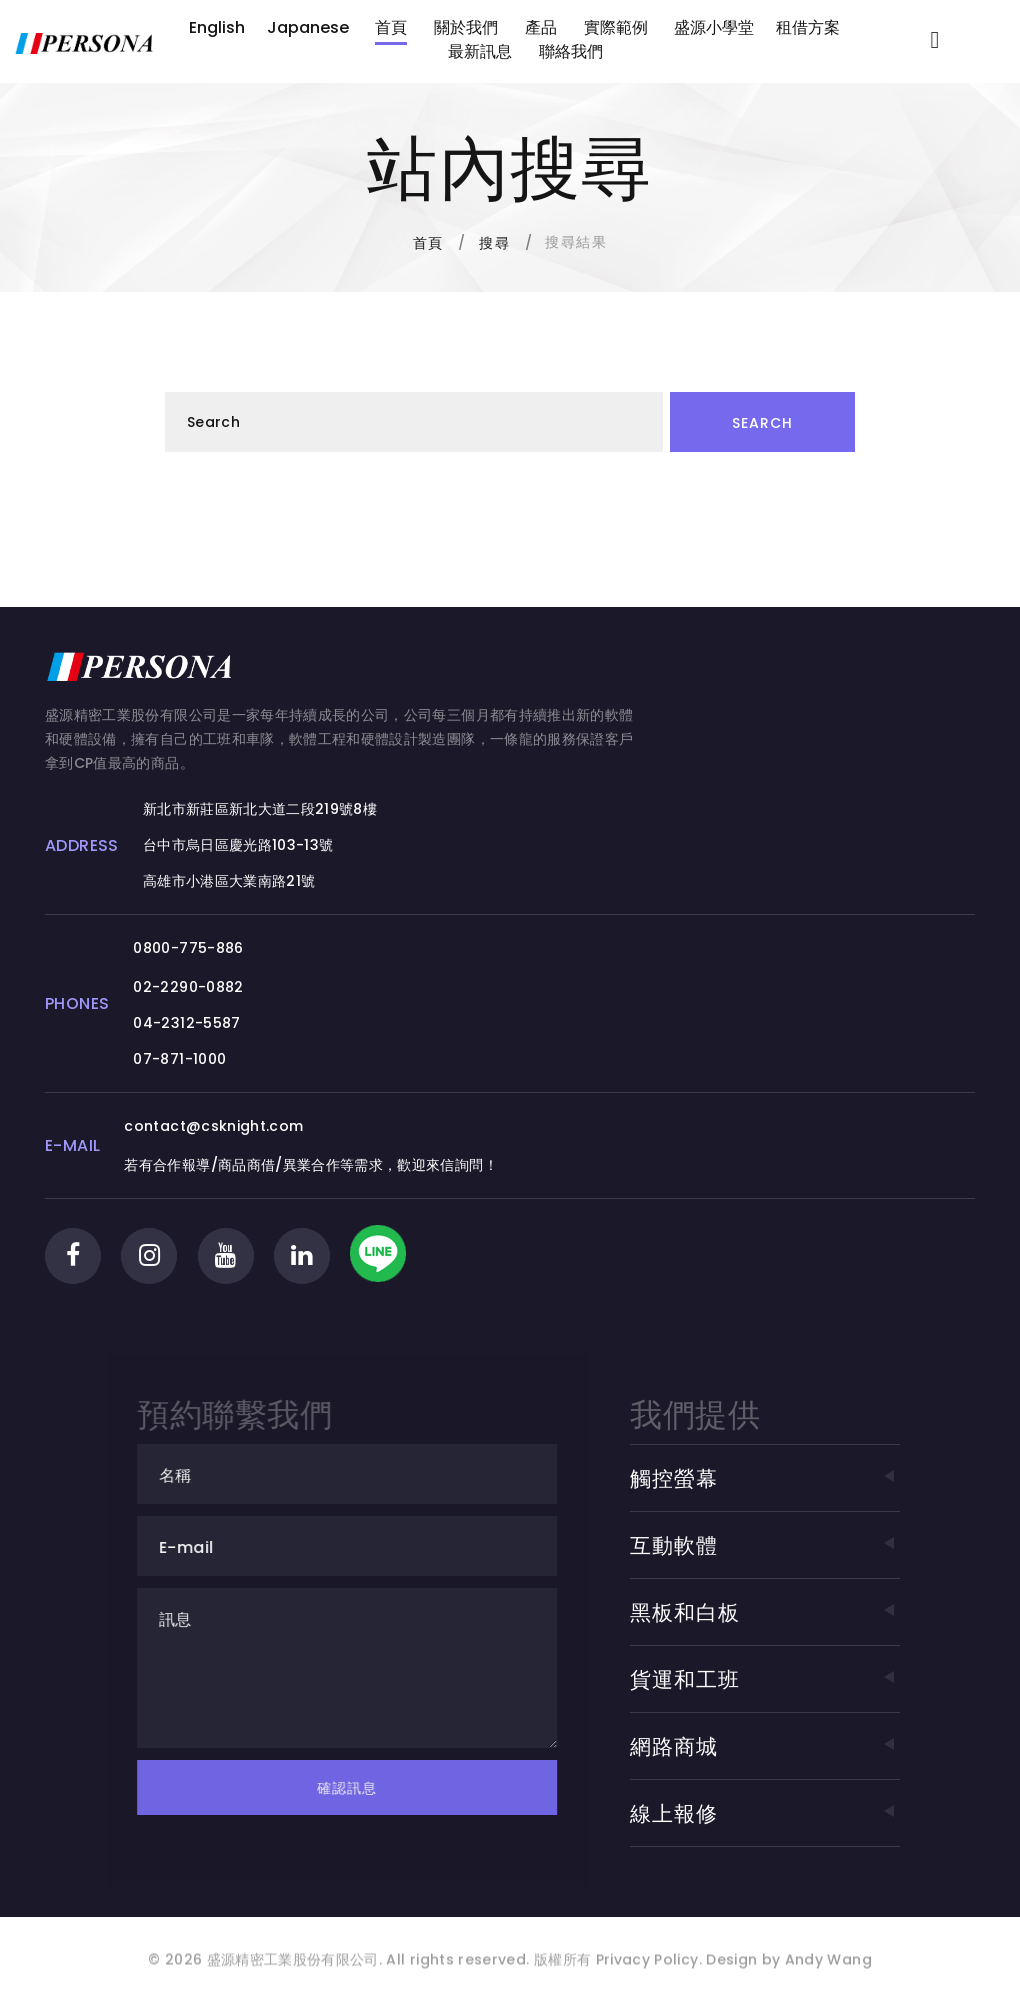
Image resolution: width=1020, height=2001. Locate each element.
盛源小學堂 (714, 27)
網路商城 (764, 1746)
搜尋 (494, 243)
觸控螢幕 (764, 1478)
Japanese (308, 27)
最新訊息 (480, 51)
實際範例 (616, 27)
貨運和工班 (764, 1679)
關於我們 (466, 27)
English (217, 27)
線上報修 (764, 1813)
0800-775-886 (188, 948)
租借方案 (808, 27)
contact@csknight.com (213, 1126)
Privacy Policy (644, 1973)
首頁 (391, 27)
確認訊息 (370, 1788)
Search (762, 423)
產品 (541, 27)
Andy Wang (828, 1973)
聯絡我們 (571, 51)
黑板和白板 (764, 1612)
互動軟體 (764, 1545)
